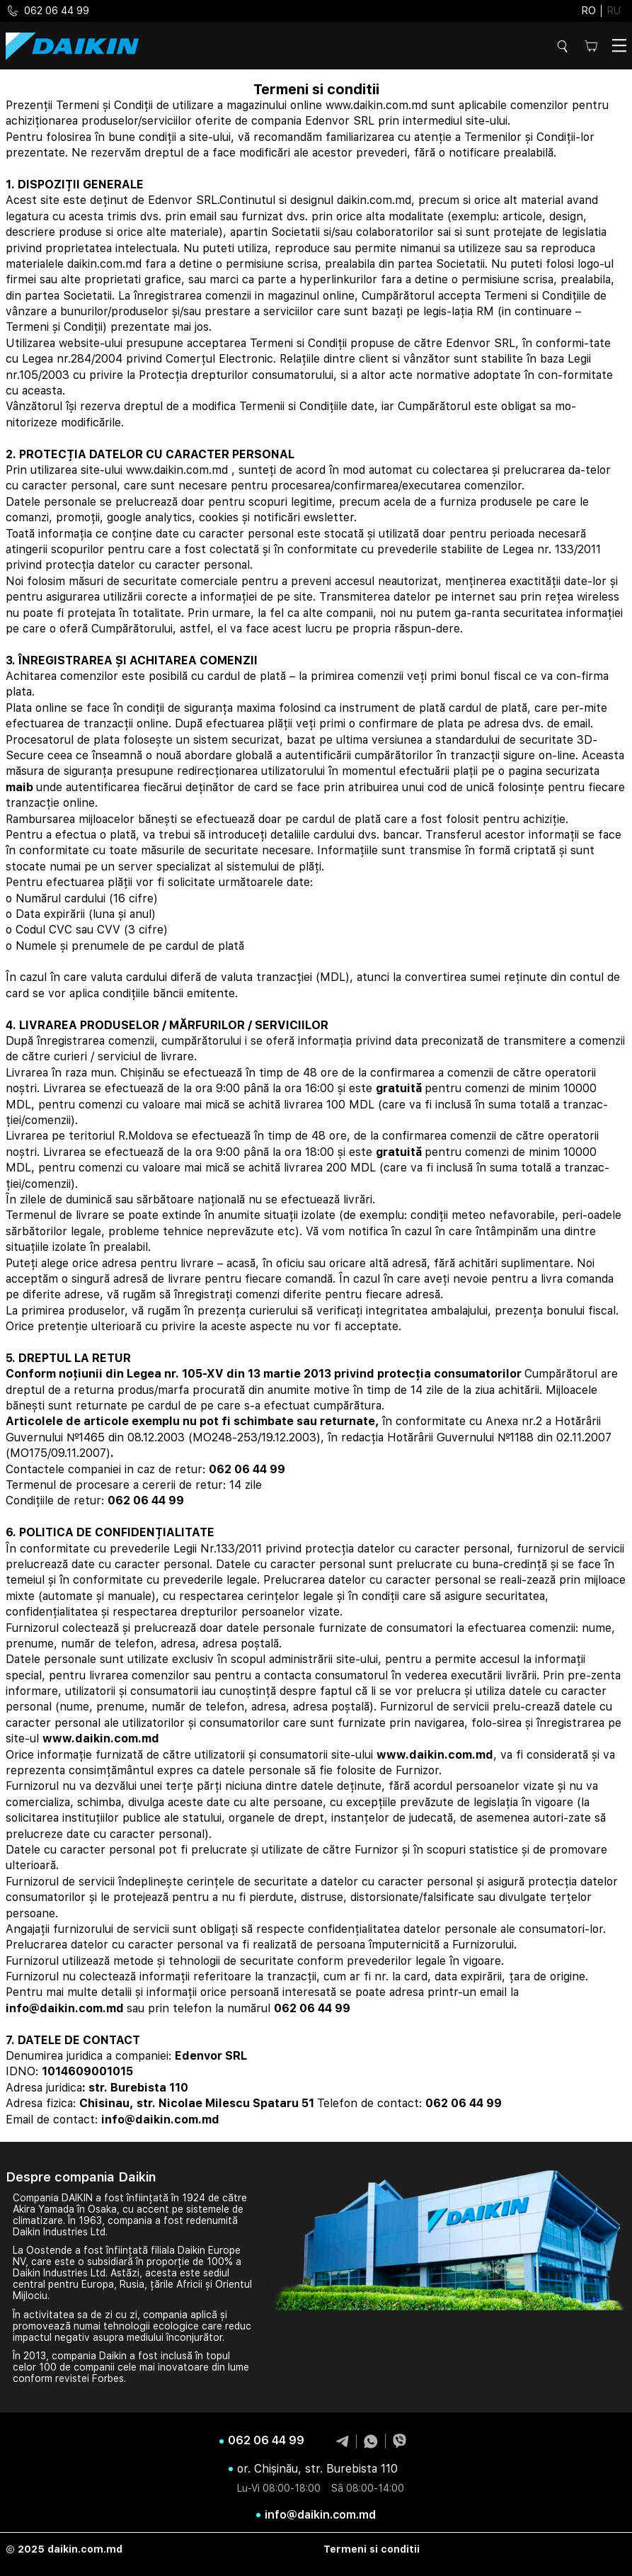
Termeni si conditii (371, 2549)
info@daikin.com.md (320, 2515)
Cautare (565, 46)
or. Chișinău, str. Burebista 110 (317, 2469)
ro (589, 10)
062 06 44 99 (47, 11)
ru (614, 10)
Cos (591, 46)
